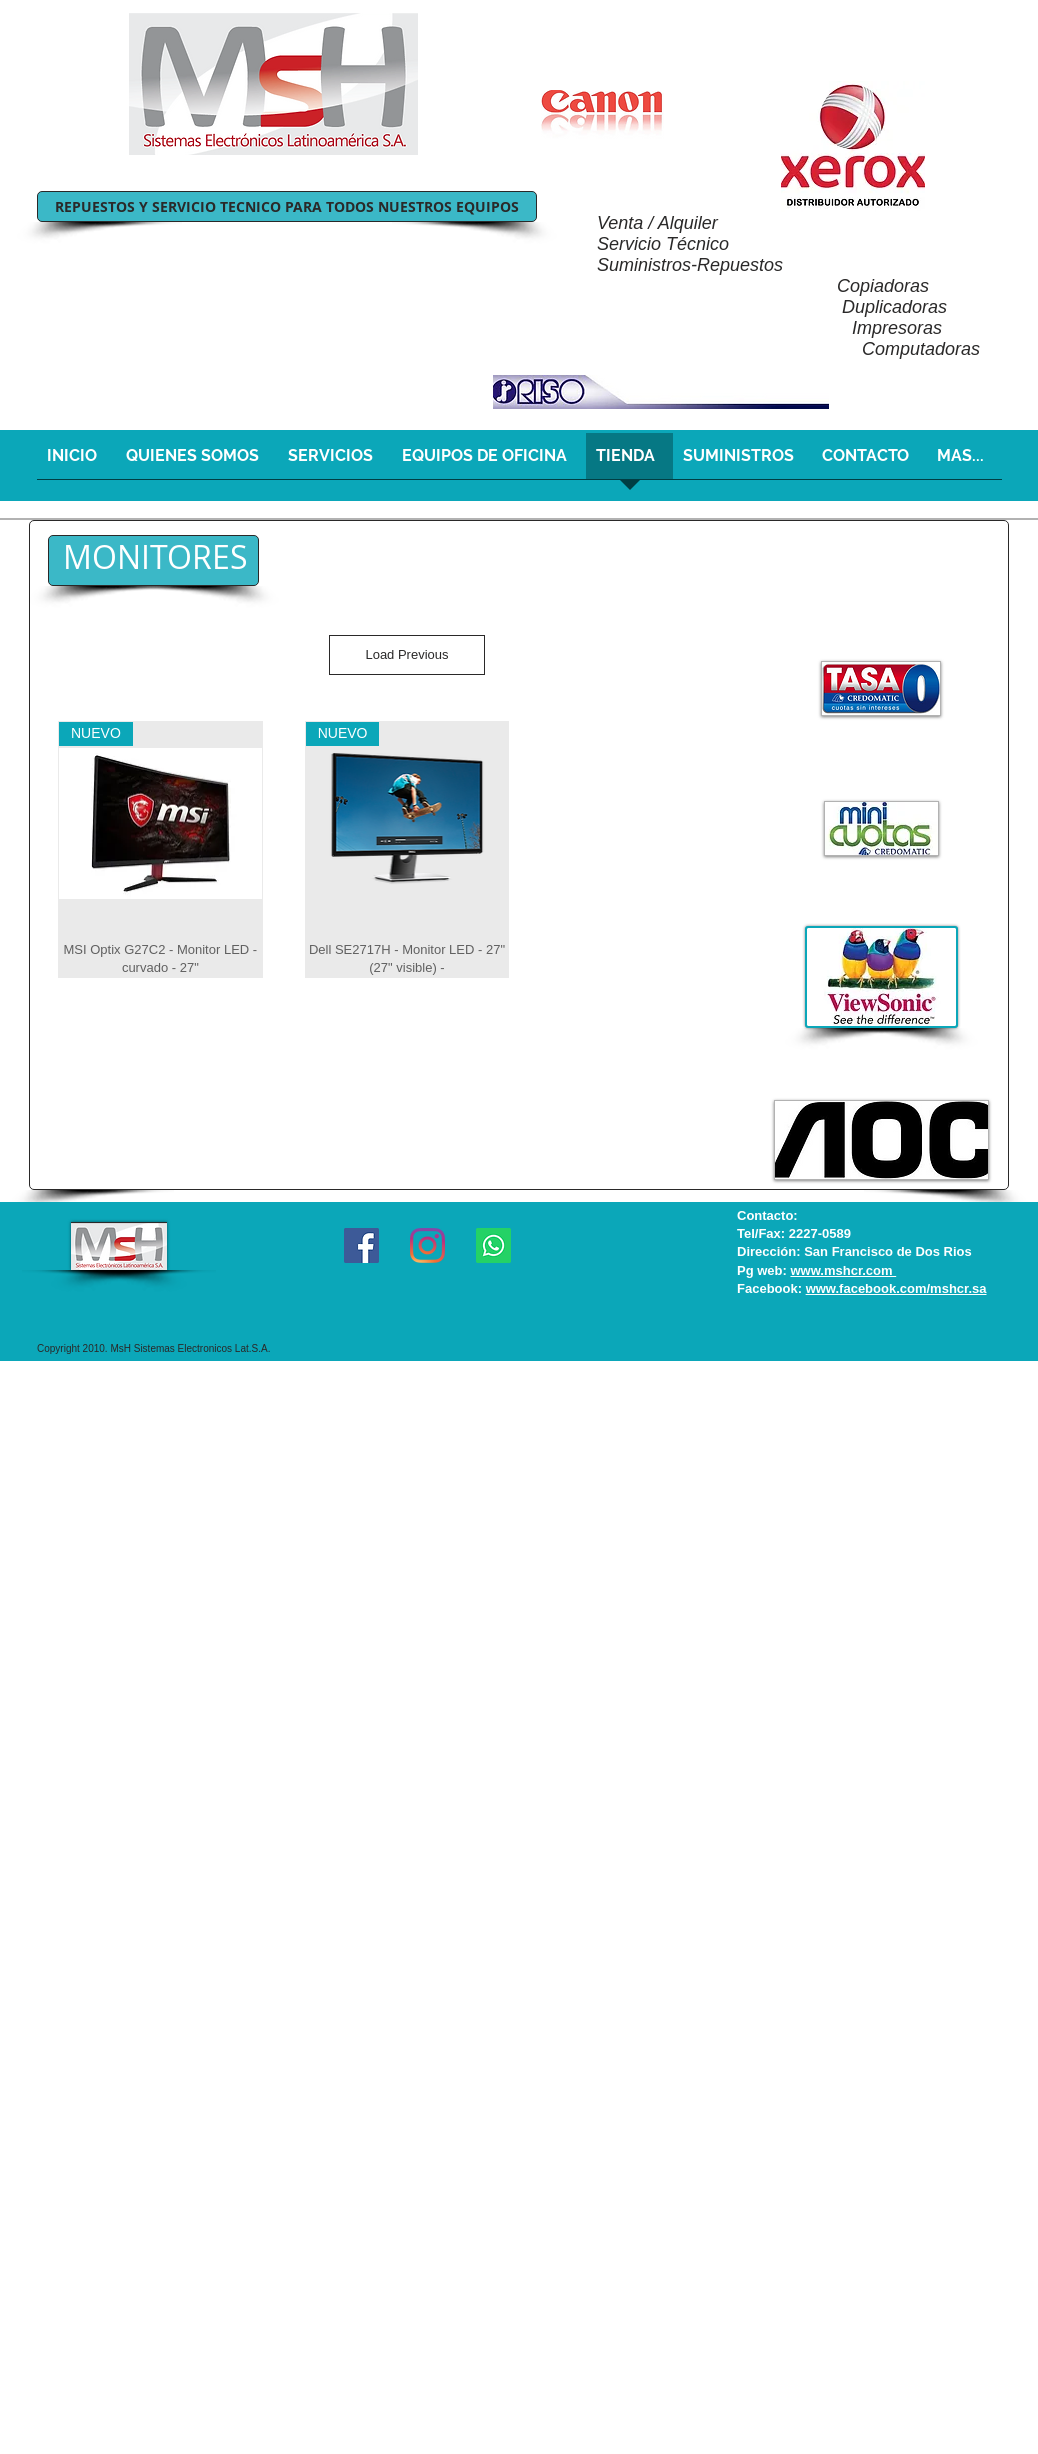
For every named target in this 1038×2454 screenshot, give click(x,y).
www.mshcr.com (843, 1270)
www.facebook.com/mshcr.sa (896, 1288)
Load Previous (406, 654)
